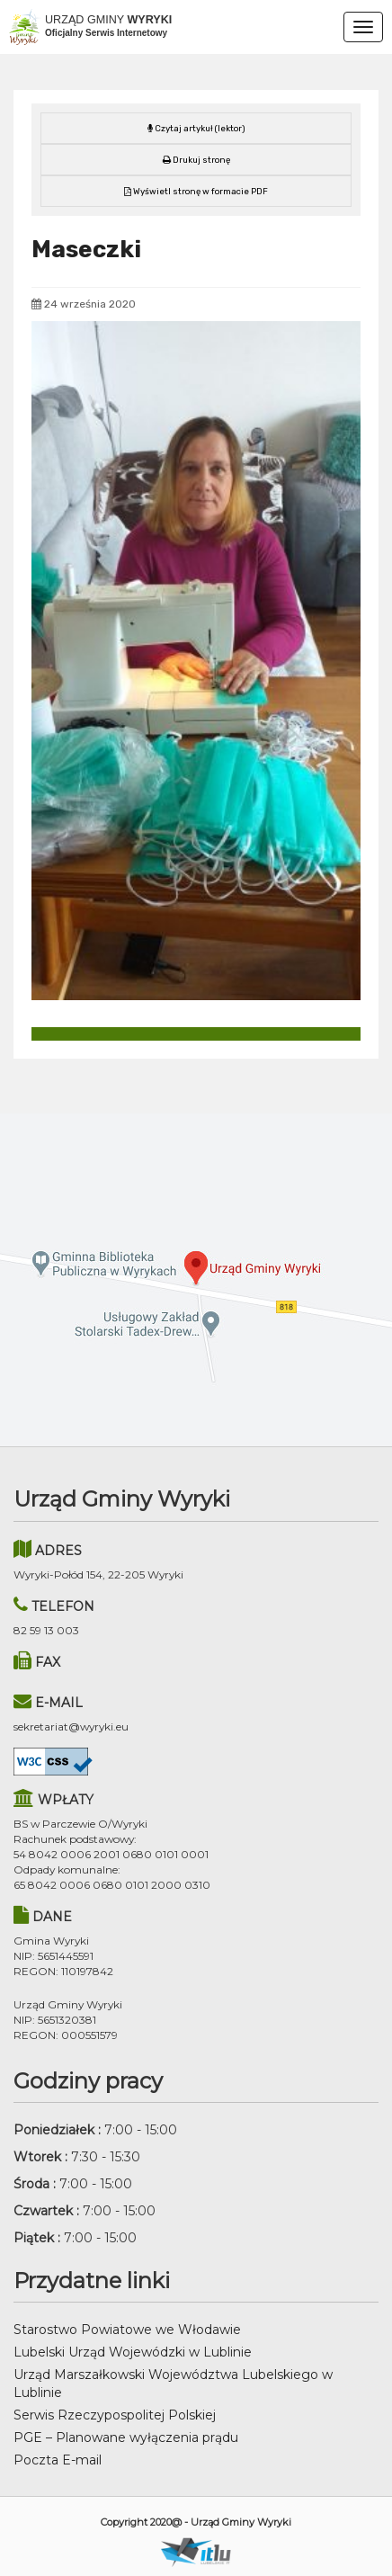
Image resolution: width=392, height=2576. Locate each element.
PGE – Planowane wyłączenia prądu (125, 2437)
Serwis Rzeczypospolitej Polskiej (114, 2415)
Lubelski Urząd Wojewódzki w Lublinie (132, 2352)
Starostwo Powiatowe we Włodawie (127, 2329)
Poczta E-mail (57, 2460)
